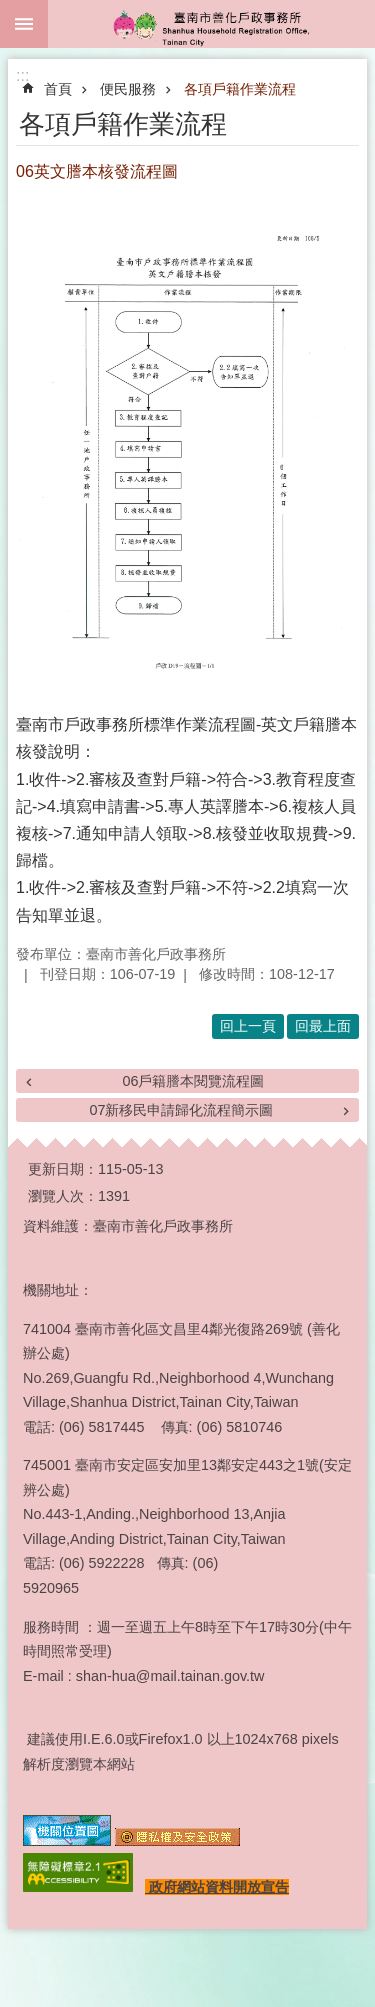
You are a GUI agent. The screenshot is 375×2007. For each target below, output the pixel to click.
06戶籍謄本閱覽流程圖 (193, 1081)
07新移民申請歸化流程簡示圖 (181, 1110)
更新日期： (63, 1169)
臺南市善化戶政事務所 (211, 24)
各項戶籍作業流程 (240, 89)
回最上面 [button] (323, 1026)
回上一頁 (248, 1026)
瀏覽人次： (63, 1196)
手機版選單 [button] (24, 24)
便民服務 (128, 89)
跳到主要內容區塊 (10, 10)
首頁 (58, 89)
